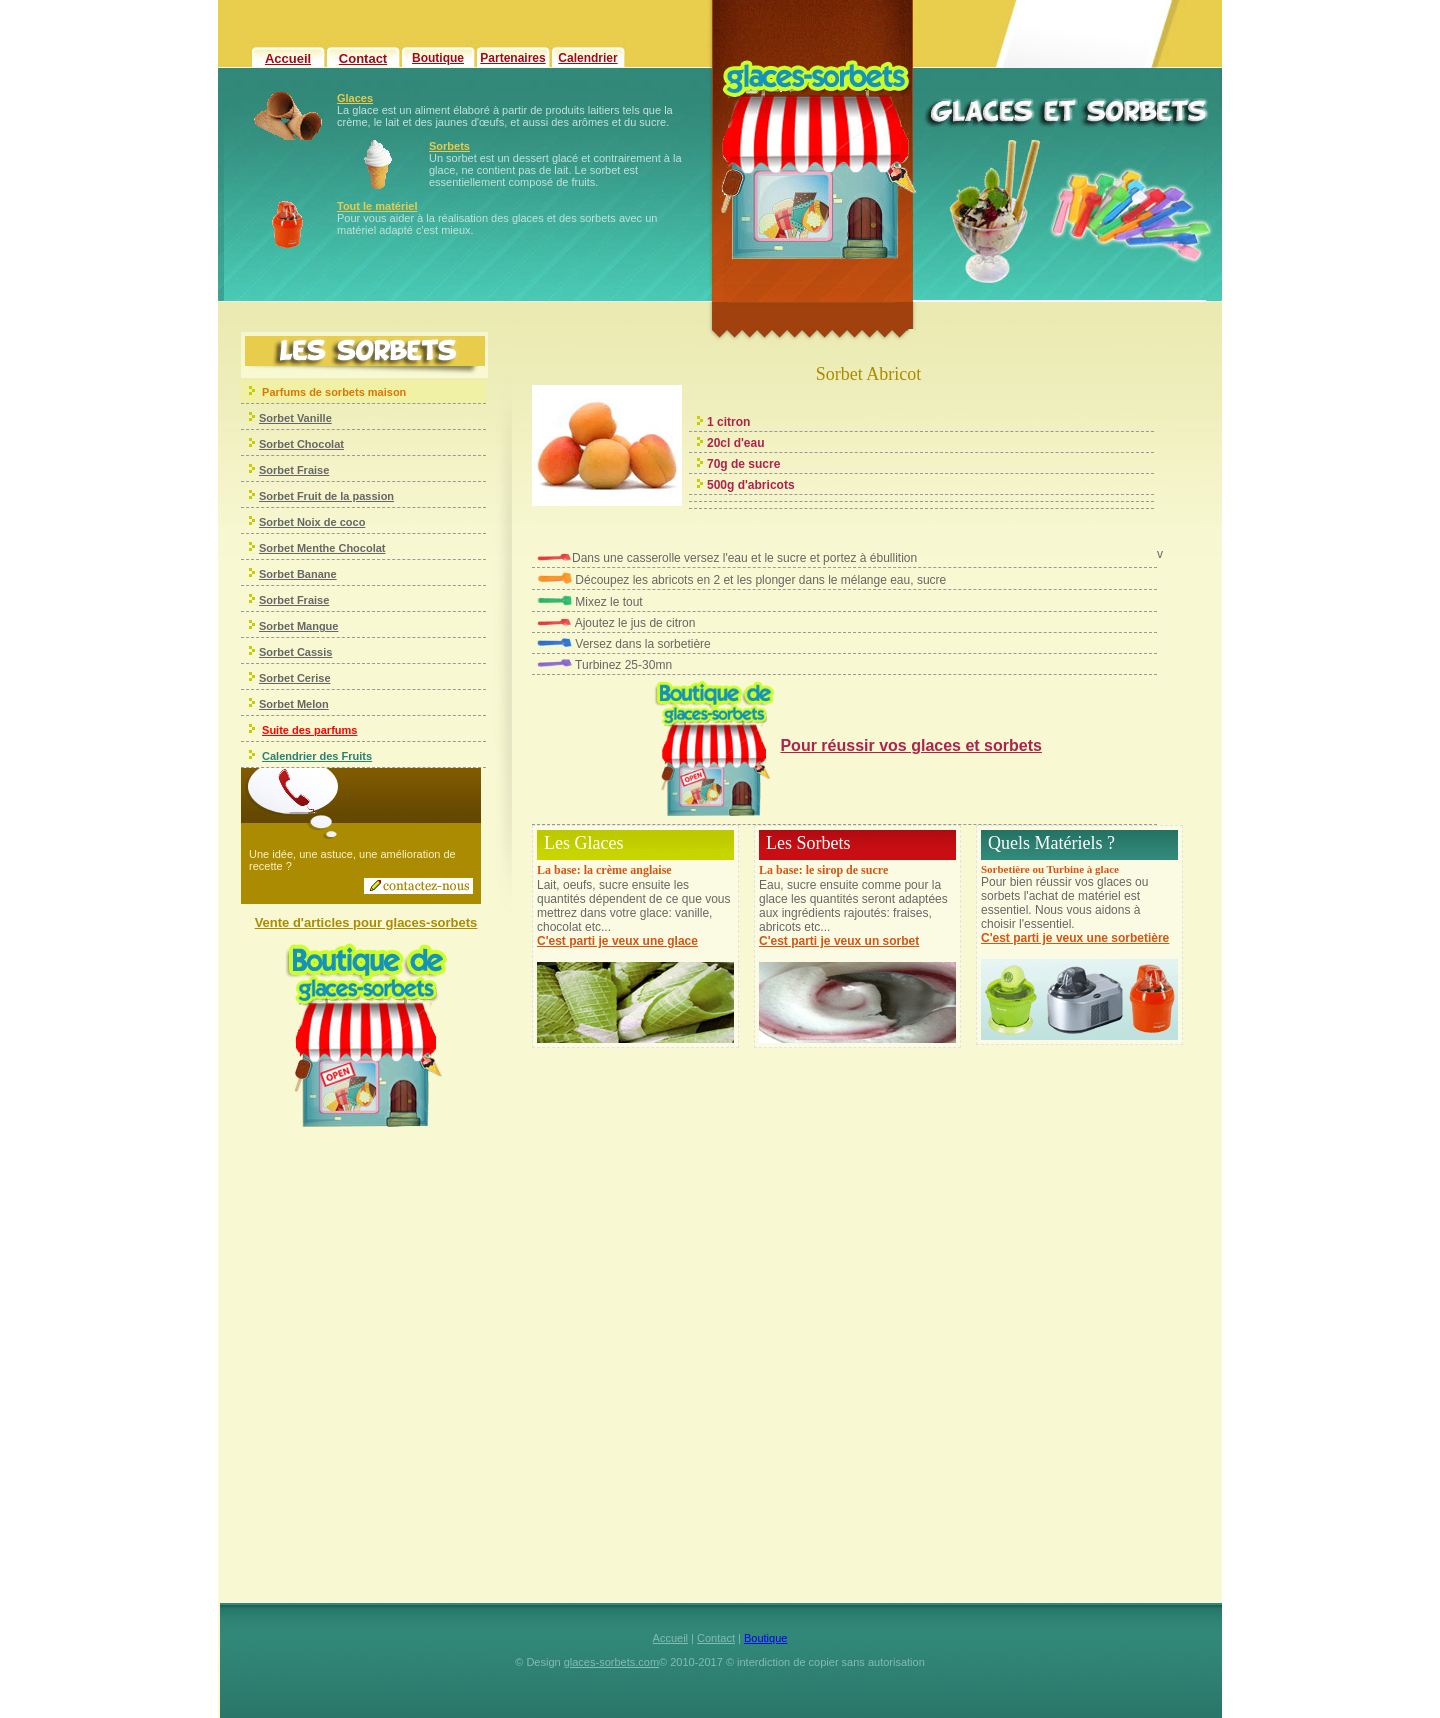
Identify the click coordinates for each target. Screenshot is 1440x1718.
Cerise (312, 678)
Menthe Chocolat (340, 548)
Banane (315, 574)
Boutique (438, 58)
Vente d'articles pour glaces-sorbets (366, 922)
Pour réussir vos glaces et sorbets (910, 745)
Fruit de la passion (344, 496)
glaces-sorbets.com (611, 1662)
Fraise (311, 470)
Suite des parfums (309, 730)
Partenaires (512, 58)
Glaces (355, 98)
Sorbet (276, 444)
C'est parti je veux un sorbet (839, 941)
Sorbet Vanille (295, 418)
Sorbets (449, 146)
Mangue (316, 626)
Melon (311, 704)
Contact (363, 58)
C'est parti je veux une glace (617, 941)
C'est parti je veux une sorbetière (1075, 938)
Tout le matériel (377, 206)
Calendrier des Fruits (317, 756)
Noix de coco (330, 522)
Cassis (313, 652)
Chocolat (319, 444)
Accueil (288, 58)
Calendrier (587, 58)
